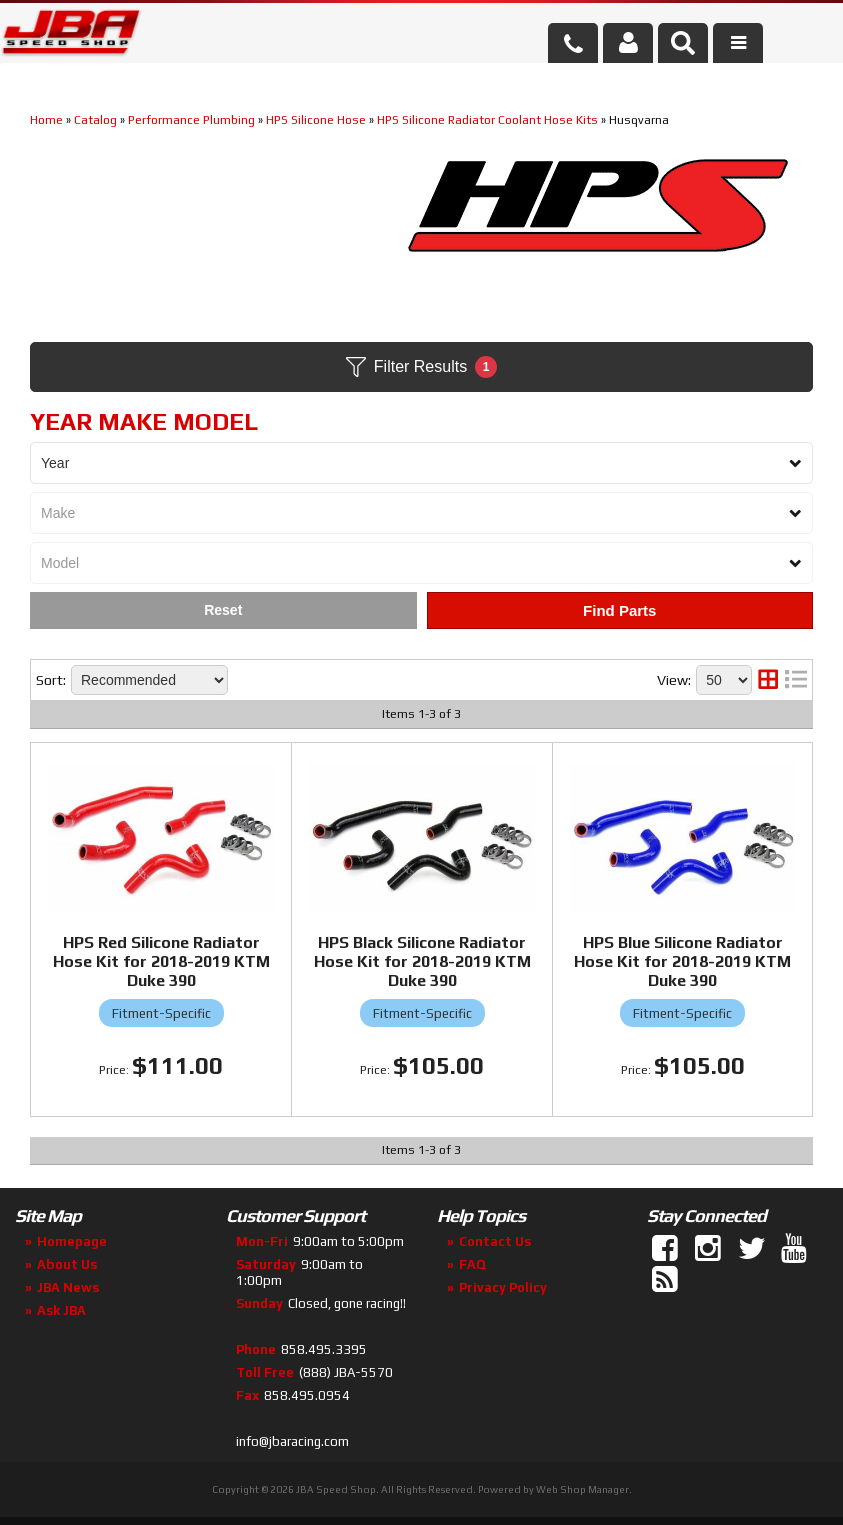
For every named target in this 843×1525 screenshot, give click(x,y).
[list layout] (796, 680)
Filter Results (421, 367)
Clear (223, 610)
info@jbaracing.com (292, 1441)
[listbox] (421, 463)
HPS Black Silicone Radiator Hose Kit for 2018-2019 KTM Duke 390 (422, 961)
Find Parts (619, 610)
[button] (683, 43)
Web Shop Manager (582, 1489)
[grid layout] (768, 680)
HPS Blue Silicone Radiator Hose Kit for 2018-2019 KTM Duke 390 (682, 961)
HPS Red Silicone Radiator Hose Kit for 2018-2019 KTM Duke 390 (161, 961)
